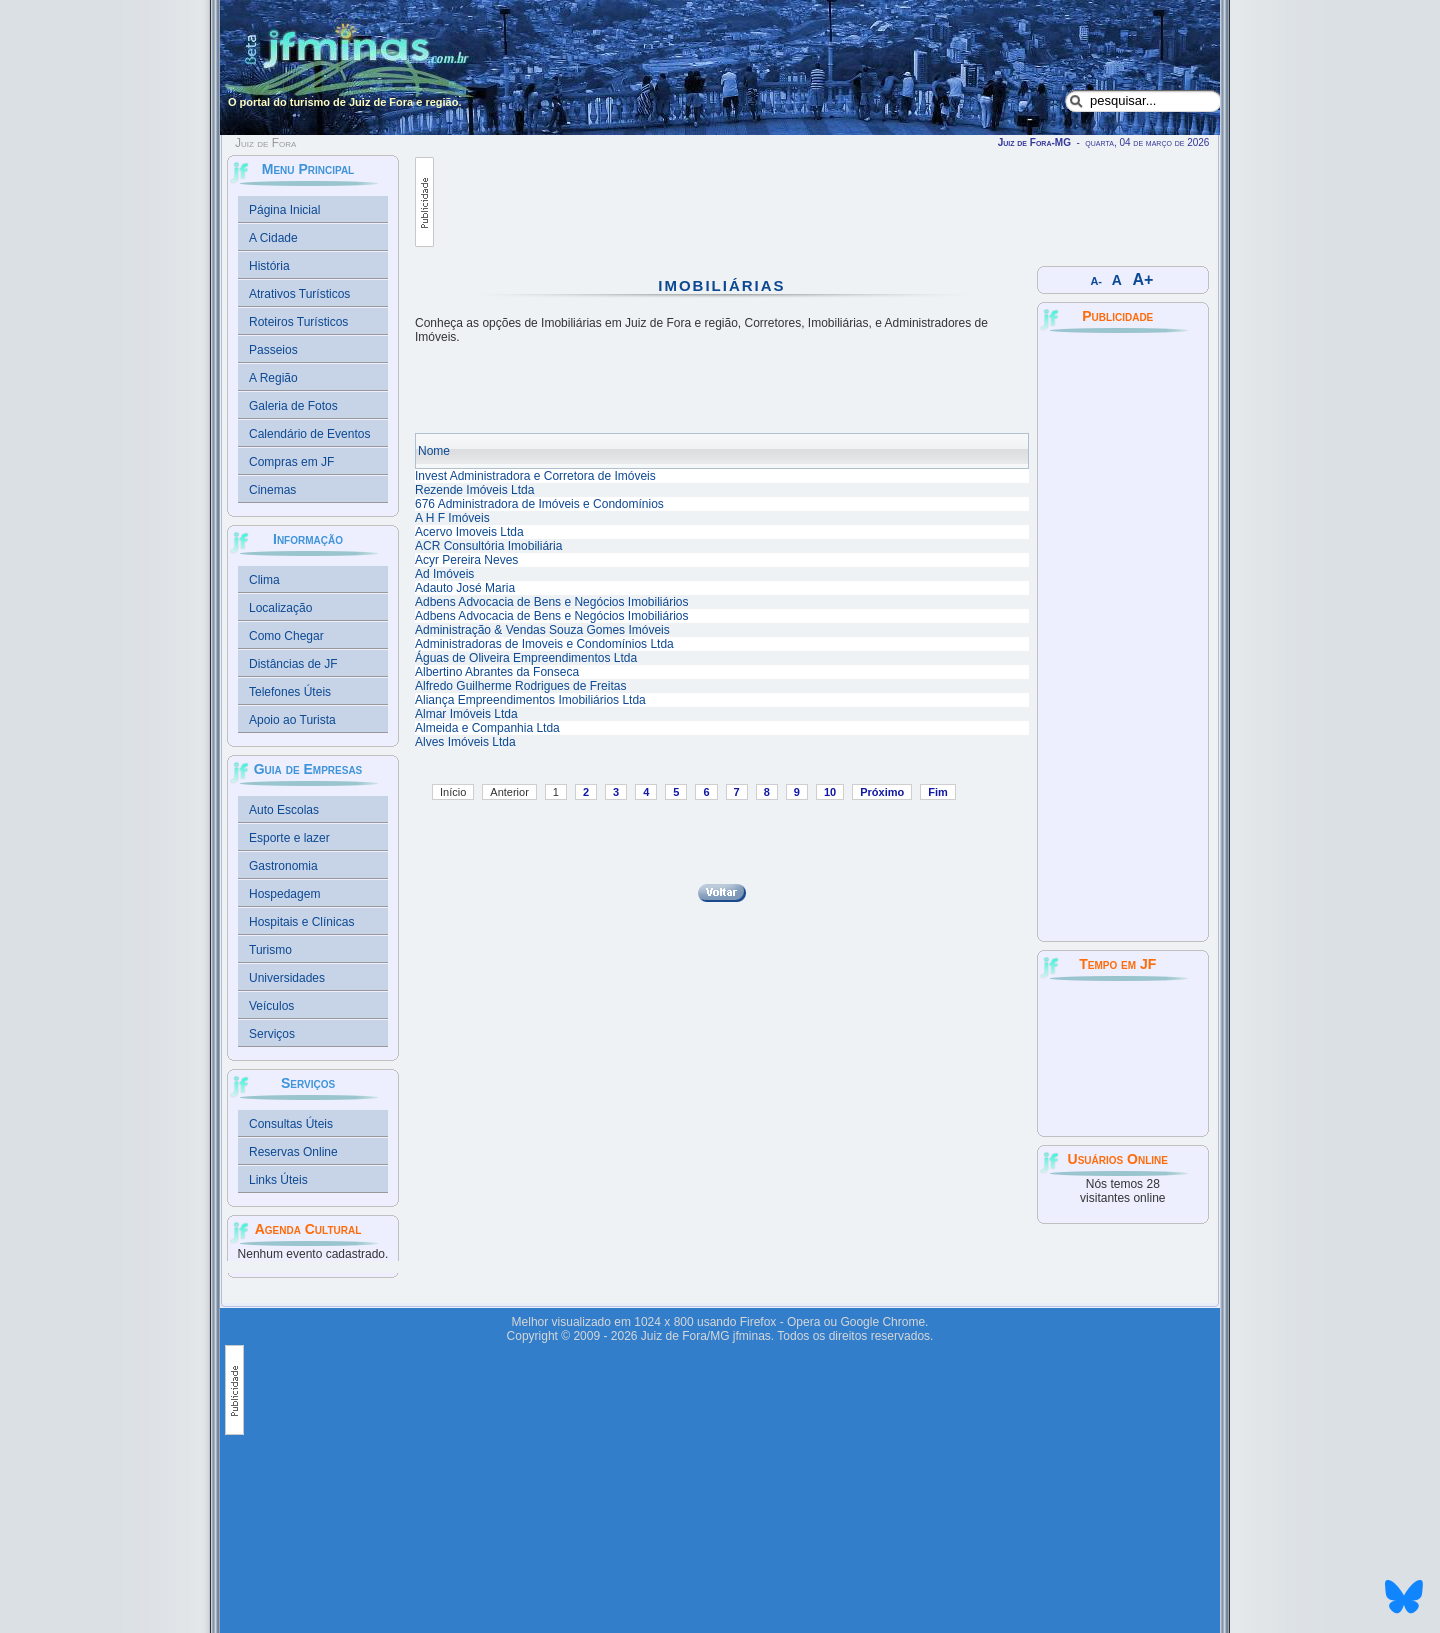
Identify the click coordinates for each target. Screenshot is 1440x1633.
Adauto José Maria (465, 588)
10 (830, 792)
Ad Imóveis (444, 574)
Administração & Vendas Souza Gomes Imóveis (542, 630)
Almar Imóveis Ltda (466, 714)
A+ (1143, 279)
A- (1096, 281)
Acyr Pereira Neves (466, 560)
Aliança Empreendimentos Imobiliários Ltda (530, 700)
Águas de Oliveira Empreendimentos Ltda (526, 658)
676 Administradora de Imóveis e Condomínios (539, 504)
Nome (434, 451)
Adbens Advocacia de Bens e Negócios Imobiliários (552, 602)
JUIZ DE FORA (1123, 1057)
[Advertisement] (798, 202)
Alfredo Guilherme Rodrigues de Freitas (520, 686)
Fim (938, 792)
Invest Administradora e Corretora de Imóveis (535, 476)
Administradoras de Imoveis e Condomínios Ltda (544, 644)
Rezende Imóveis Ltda (474, 490)
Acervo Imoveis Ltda (469, 532)
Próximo (882, 792)
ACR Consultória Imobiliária (488, 546)
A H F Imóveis (452, 518)
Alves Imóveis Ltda (465, 742)
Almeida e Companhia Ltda (487, 728)
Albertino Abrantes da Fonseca (497, 672)
